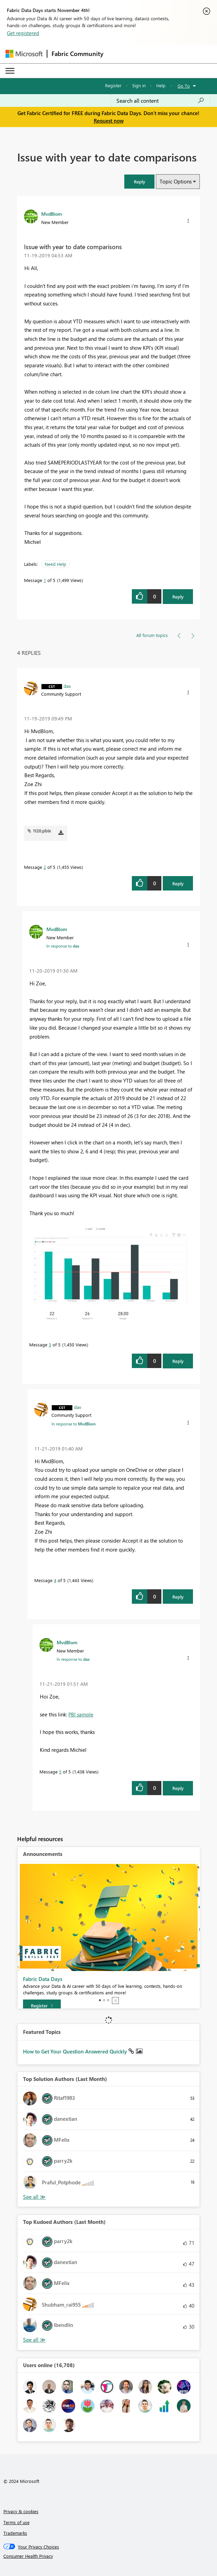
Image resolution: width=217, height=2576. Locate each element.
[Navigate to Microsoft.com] (24, 54)
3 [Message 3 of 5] (50, 1344)
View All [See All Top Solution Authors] (34, 2197)
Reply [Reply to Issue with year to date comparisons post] (178, 597)
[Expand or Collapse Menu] (10, 71)
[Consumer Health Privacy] (108, 2556)
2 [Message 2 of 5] (45, 867)
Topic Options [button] (176, 181)
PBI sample (80, 1714)
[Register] (42, 2006)
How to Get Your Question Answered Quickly (75, 2051)
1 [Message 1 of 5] (45, 580)
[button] (139, 182)
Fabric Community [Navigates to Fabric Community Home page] (77, 53)
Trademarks (15, 2533)
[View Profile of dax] (67, 685)
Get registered (23, 33)
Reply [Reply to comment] (178, 883)
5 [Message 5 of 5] (60, 1771)
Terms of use (16, 2522)
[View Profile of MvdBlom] (51, 213)
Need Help (55, 564)
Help (160, 85)
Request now (109, 120)
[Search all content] (160, 100)
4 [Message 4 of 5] (55, 1580)
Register (113, 85)
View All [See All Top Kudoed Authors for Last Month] (34, 2340)
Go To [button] (184, 86)
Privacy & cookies (20, 2511)
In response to (62, 946)
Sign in (139, 85)
